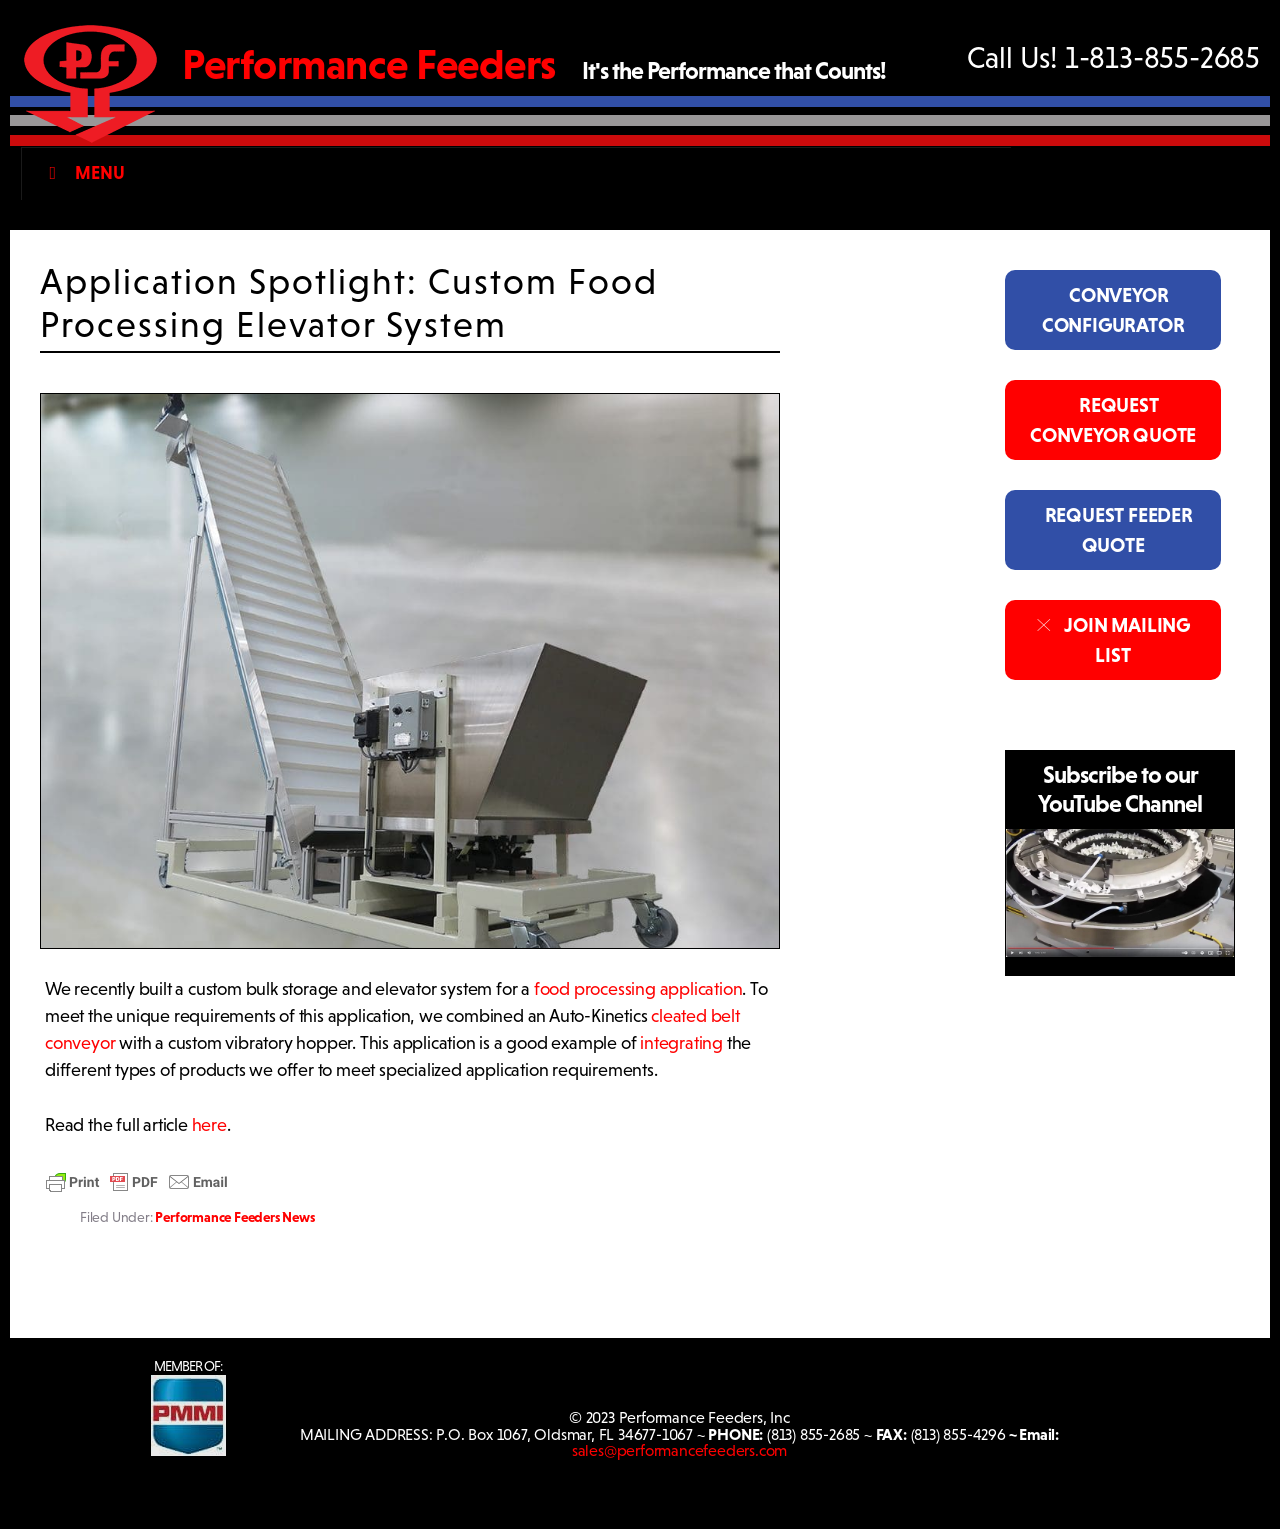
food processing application (638, 989)
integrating (681, 1043)
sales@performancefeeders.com (679, 1450)
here (209, 1125)
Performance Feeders (369, 64)
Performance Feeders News (234, 1217)
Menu (82, 173)
